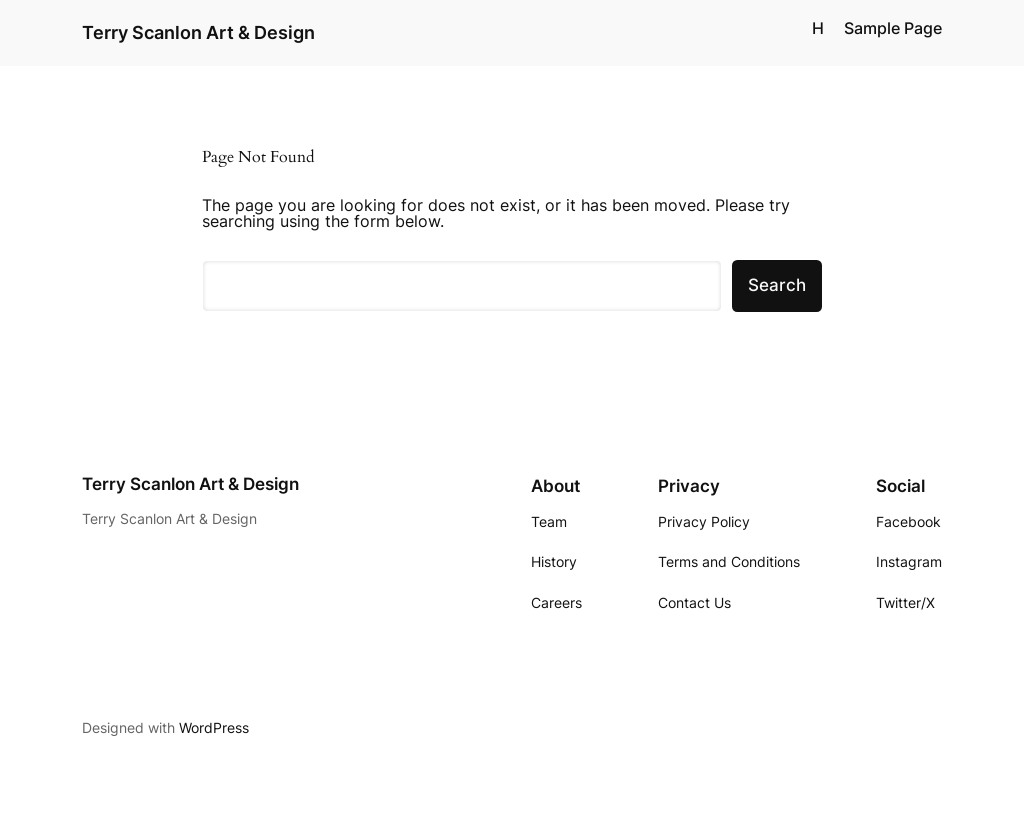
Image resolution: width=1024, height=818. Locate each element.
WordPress (214, 727)
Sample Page (893, 28)
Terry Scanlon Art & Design (198, 32)
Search (777, 285)
